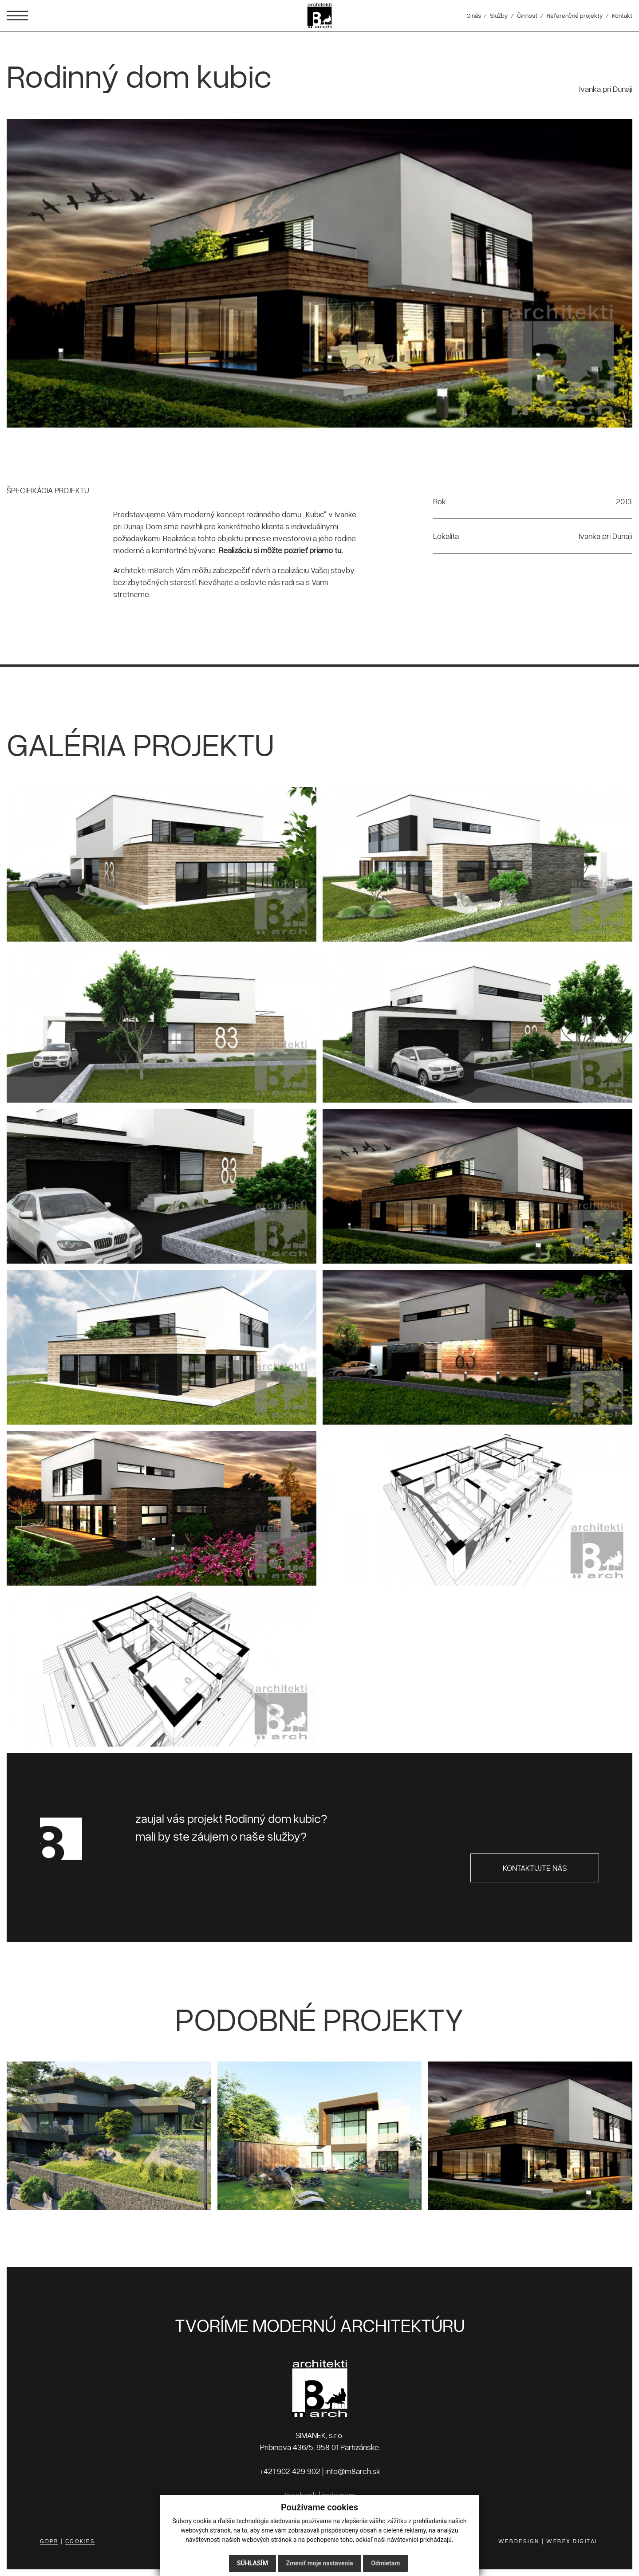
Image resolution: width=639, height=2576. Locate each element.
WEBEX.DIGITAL (572, 2541)
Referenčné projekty (575, 15)
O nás (473, 15)
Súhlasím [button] (252, 2563)
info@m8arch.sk (352, 2471)
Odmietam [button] (385, 2563)
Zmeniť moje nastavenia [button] (319, 2563)
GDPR (49, 2541)
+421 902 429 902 (289, 2471)
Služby (499, 15)
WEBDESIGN (519, 2541)
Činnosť (527, 15)
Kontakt (622, 15)
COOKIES (80, 2541)
